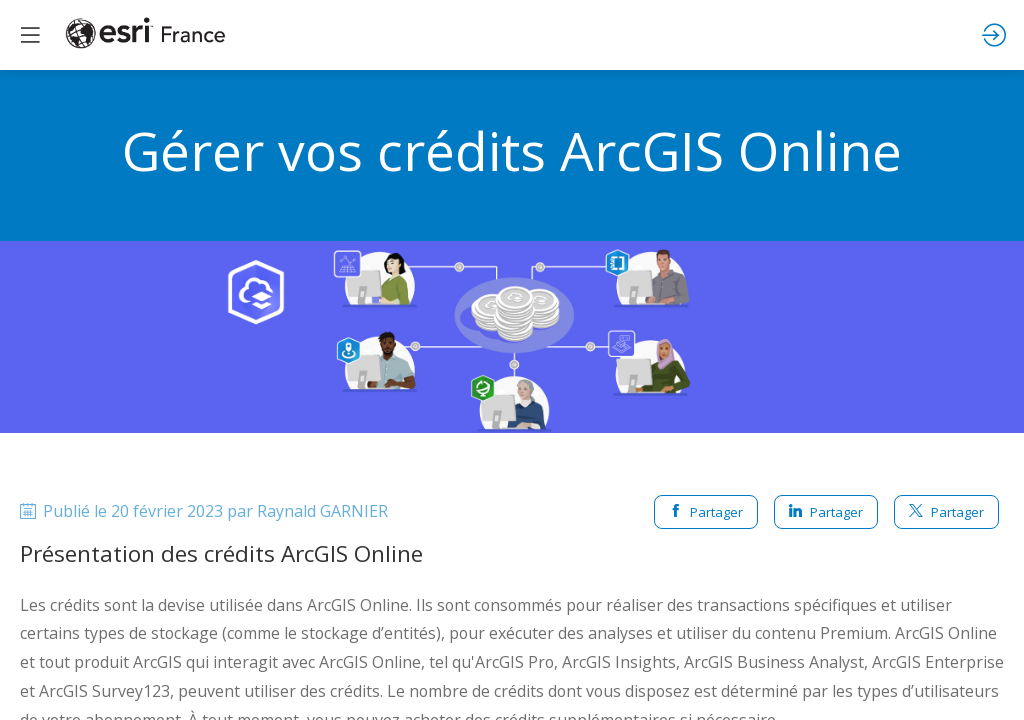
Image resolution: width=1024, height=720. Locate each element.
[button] (30, 35)
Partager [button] (706, 512)
